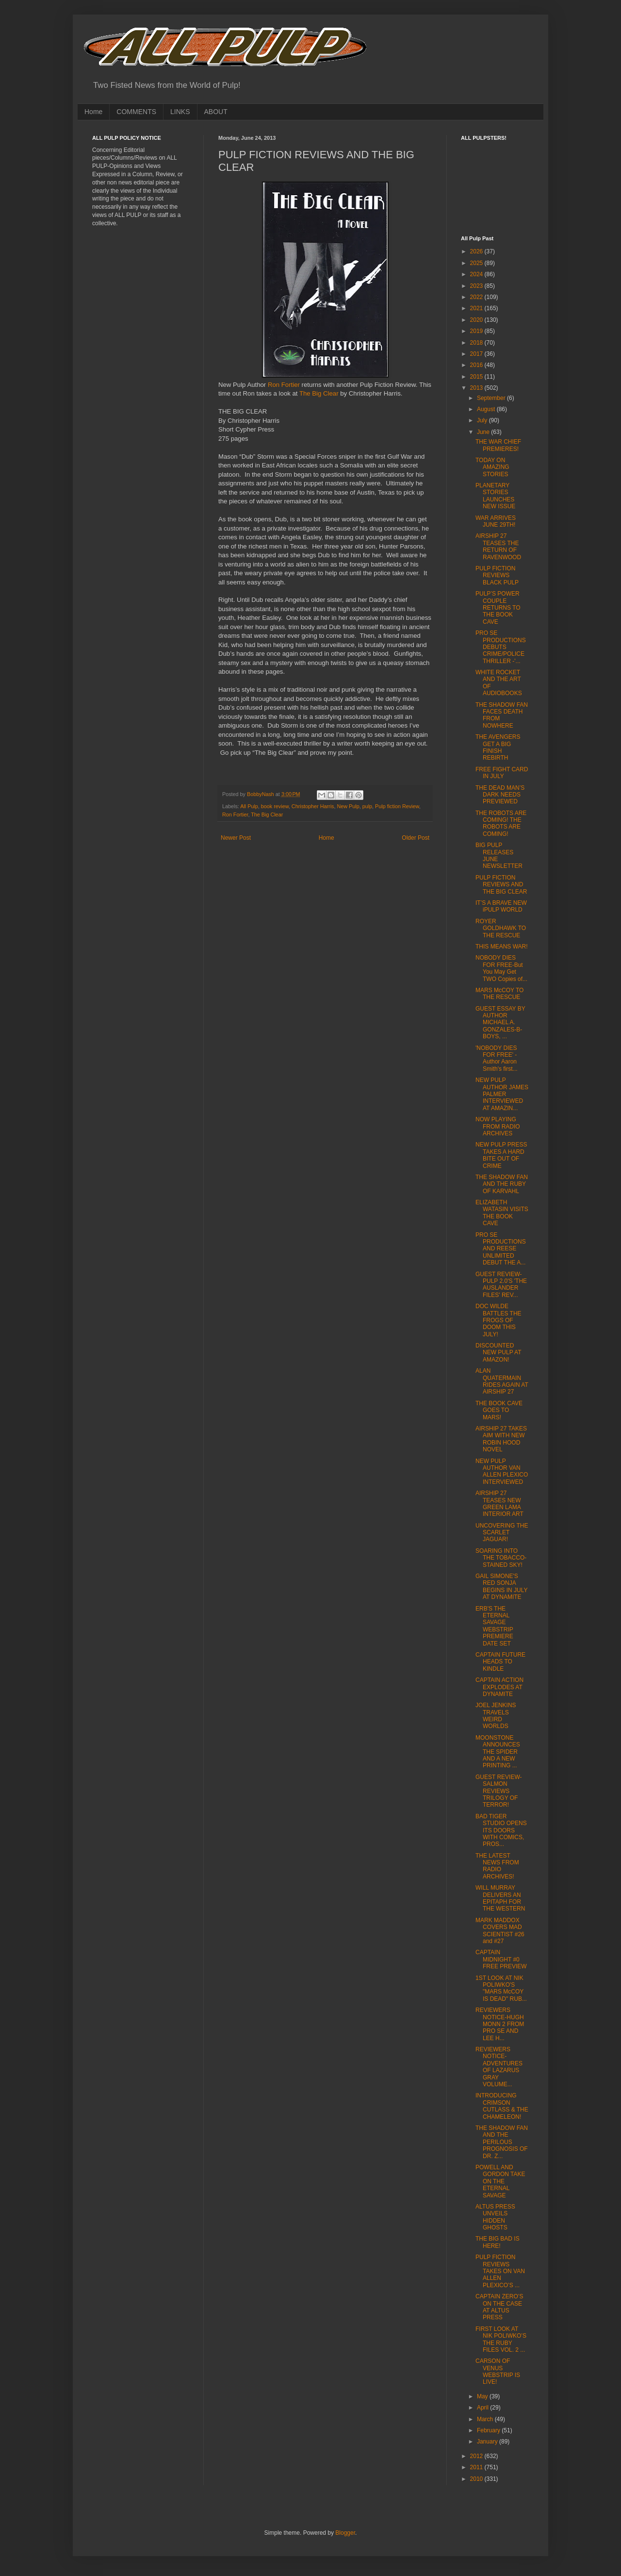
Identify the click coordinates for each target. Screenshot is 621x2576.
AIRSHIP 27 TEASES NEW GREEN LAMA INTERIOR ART (499, 1503)
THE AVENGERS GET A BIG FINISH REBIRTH (497, 747)
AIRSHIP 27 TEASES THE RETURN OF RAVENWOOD (498, 546)
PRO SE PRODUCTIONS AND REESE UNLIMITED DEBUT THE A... (500, 1248)
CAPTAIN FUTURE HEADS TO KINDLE (500, 1661)
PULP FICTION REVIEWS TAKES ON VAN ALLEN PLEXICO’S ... (500, 2271)
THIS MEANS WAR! (501, 946)
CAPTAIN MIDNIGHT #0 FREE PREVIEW (501, 1959)
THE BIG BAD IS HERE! (497, 2242)
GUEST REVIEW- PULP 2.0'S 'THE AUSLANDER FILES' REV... (501, 1284)
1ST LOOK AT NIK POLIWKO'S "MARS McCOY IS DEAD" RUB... (501, 1988)
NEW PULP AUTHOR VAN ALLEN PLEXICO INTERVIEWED (501, 1471)
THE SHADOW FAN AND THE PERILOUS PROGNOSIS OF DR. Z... (501, 2142)
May (483, 2396)
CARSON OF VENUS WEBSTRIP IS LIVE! (497, 2371)
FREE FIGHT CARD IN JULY (501, 773)
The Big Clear (319, 393)
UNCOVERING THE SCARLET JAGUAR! (501, 1532)
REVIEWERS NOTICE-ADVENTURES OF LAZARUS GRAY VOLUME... (499, 2067)
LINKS (180, 112)
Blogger (345, 2532)
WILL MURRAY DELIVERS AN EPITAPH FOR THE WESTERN (500, 1898)
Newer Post (236, 837)
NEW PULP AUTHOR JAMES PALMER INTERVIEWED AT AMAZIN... (501, 1094)
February (489, 2430)
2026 (477, 251)
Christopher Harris (313, 806)
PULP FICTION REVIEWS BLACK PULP (497, 575)
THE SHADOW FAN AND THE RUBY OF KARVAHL (501, 1184)
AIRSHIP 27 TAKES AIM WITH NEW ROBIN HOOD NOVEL (501, 1439)
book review (275, 806)
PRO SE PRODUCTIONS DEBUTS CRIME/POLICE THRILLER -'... (500, 647)
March (486, 2419)
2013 (477, 387)
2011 (477, 2467)
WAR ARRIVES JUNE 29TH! (495, 521)
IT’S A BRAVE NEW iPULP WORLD (501, 906)
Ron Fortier (284, 384)
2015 (477, 376)
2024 (477, 274)
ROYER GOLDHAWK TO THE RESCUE (500, 928)
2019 (477, 331)
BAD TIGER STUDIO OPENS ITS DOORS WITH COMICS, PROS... (501, 1830)
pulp (367, 806)
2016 (477, 365)
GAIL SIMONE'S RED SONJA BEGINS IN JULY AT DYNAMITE (501, 1586)
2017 (477, 353)
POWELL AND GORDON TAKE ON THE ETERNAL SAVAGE (500, 2181)
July (483, 420)
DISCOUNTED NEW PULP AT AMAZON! (498, 1352)
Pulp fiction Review (397, 806)
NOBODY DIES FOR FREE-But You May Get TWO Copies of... (501, 968)
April (483, 2407)
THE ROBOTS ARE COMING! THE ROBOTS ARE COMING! (500, 823)
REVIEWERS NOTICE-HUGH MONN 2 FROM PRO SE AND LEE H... (499, 2024)
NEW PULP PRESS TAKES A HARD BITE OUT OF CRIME (501, 1155)
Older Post (415, 837)
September (492, 398)
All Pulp (249, 806)
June (484, 432)
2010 (477, 2479)
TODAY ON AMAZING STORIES (492, 467)
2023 (477, 286)
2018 (477, 342)
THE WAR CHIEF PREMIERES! (498, 445)
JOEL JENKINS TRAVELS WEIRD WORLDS (495, 1715)
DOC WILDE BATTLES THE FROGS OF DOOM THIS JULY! (498, 1320)
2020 (477, 319)
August (487, 409)
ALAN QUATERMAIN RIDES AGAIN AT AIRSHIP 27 (501, 1381)
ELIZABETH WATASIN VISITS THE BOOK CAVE (501, 1213)
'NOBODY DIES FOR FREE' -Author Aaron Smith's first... (496, 1058)
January (488, 2441)
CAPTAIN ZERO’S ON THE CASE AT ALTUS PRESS (499, 2307)
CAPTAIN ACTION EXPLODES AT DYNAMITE (499, 1687)
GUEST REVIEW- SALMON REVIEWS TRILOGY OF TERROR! (498, 1791)
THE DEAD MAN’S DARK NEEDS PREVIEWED (499, 794)
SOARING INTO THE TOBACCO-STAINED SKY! (500, 1557)
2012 (477, 2456)
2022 (477, 297)
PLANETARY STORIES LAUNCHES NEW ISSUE (495, 496)
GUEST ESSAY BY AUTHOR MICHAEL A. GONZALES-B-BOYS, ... (500, 1022)
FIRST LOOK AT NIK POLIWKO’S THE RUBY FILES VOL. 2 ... (500, 2339)
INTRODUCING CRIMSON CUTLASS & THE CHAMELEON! (501, 2106)
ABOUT (216, 112)
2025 (477, 263)
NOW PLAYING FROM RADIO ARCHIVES (497, 1126)
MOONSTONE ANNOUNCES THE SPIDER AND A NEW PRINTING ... (497, 1751)
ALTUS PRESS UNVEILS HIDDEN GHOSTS (495, 2217)
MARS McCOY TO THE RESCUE (499, 993)
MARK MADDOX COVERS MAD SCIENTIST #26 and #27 (499, 1930)
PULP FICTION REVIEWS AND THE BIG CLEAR (501, 884)
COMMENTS (136, 112)
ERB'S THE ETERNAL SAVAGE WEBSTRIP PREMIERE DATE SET (494, 1626)
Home (93, 112)
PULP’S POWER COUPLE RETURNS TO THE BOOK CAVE (498, 607)
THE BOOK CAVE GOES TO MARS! (499, 1410)
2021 (477, 308)
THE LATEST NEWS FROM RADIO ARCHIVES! (497, 1866)
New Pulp (348, 806)
